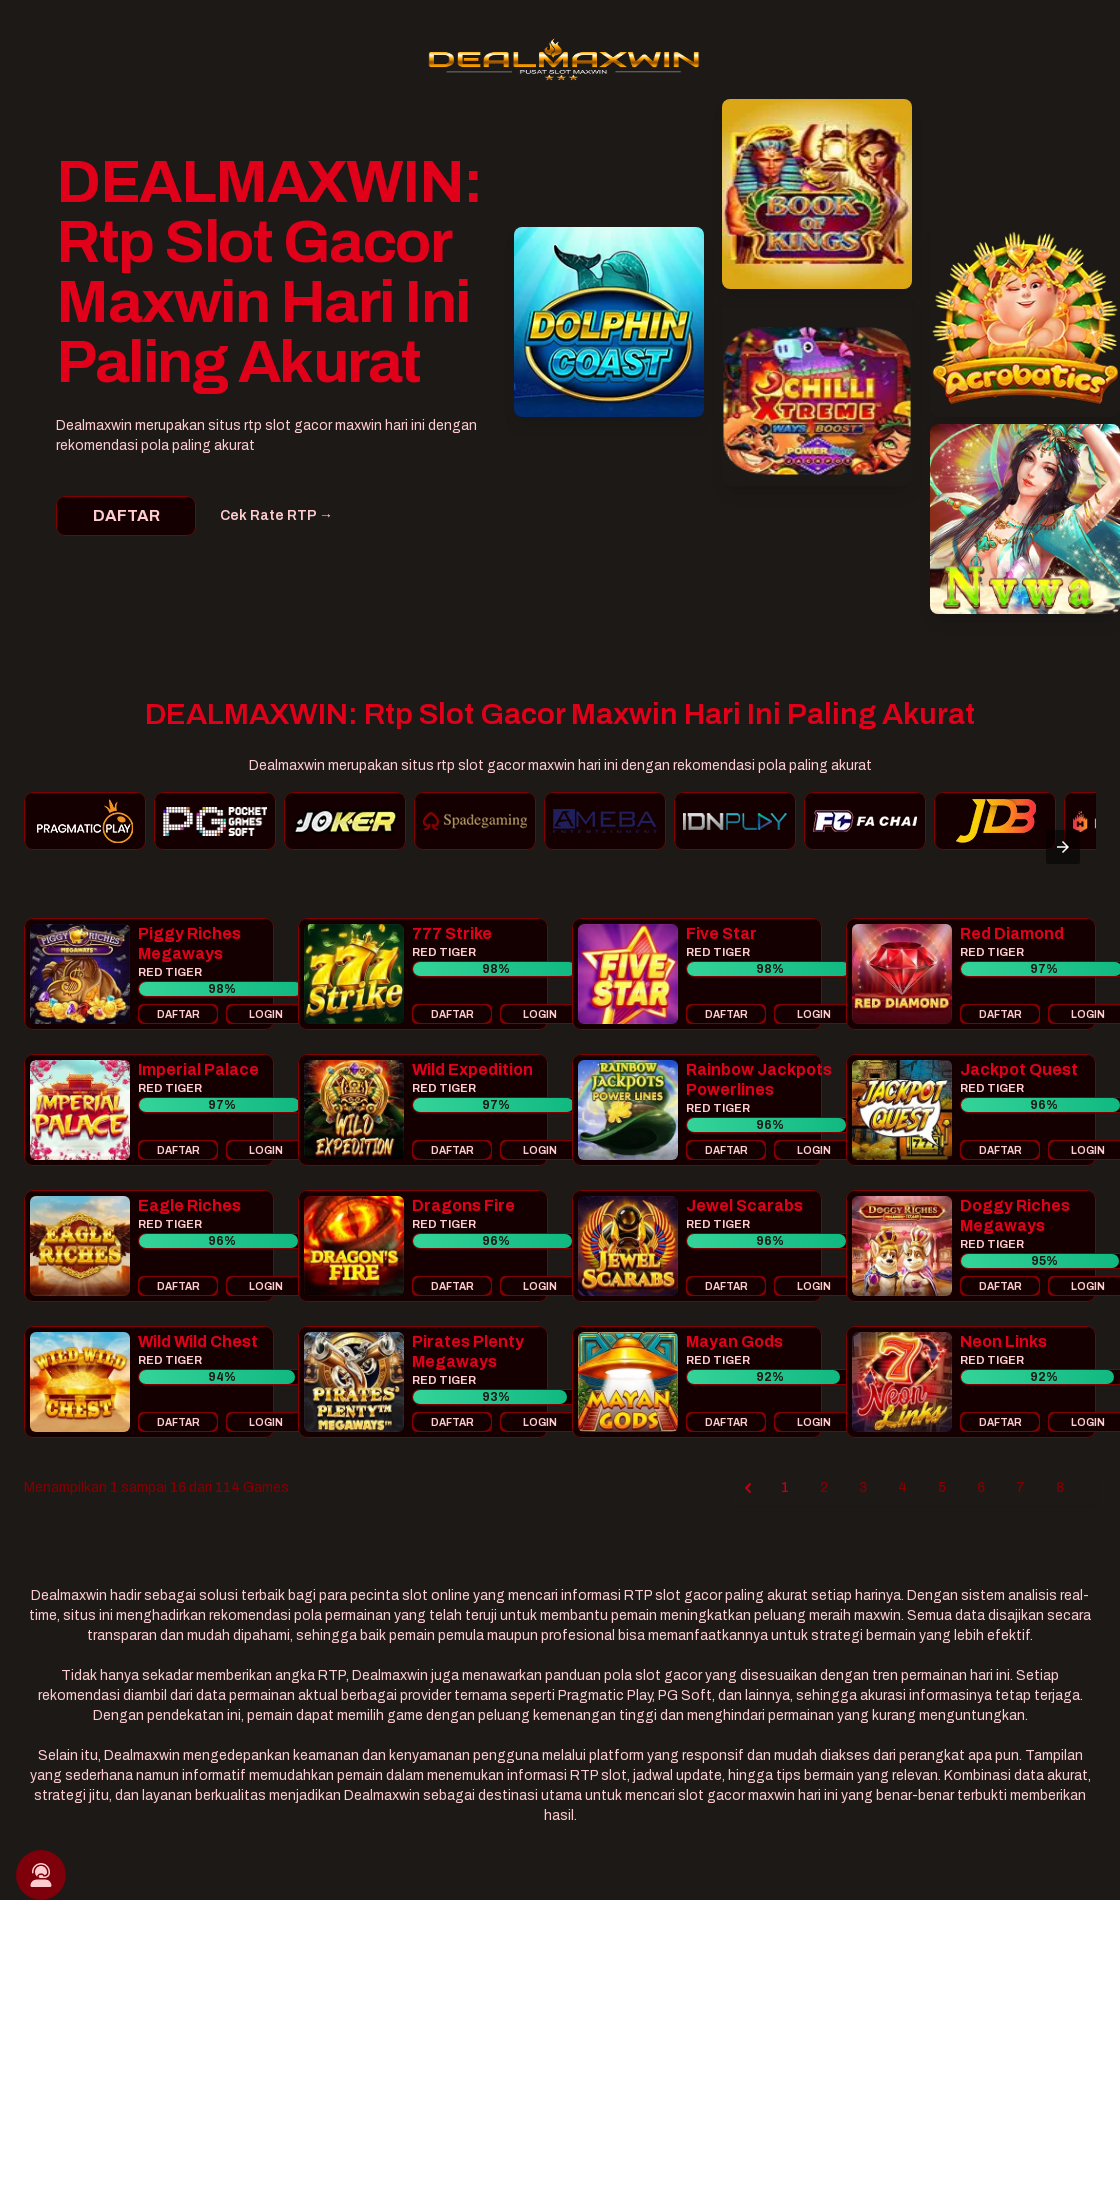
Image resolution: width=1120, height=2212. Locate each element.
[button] (149, 974)
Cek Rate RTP (276, 515)
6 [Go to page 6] (981, 1487)
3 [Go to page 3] (863, 1487)
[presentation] (1063, 847)
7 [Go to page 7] (1020, 1487)
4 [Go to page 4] (902, 1487)
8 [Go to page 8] (1060, 1487)
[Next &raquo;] (1088, 1488)
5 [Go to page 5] (942, 1487)
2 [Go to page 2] (824, 1487)
